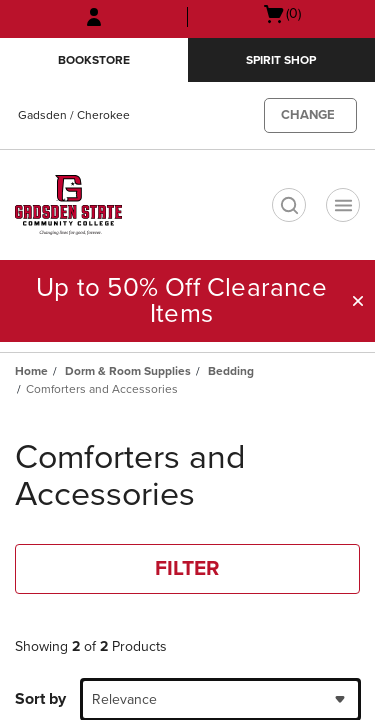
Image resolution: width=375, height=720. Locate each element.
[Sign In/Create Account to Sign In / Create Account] (94, 17)
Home (31, 371)
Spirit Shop (281, 60)
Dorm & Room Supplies (128, 371)
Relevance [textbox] (124, 699)
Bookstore (94, 60)
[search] (289, 205)
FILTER (187, 568)
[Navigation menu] (343, 205)
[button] (358, 301)
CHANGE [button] (308, 115)
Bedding (231, 371)
